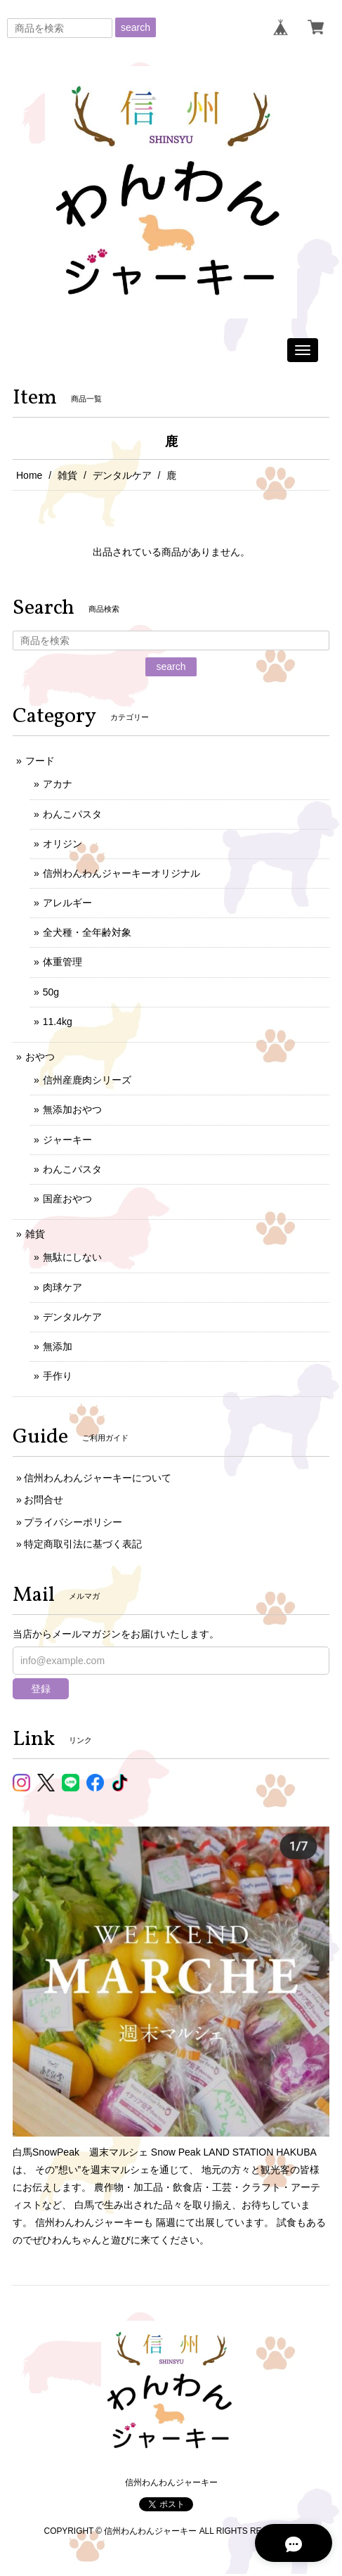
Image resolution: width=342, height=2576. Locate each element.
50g (51, 992)
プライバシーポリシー (73, 1522)
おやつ (40, 1056)
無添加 (57, 1346)
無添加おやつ (72, 1109)
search (135, 27)
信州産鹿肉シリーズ (87, 1080)
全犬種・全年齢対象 (87, 932)
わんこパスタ (72, 814)
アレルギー (67, 902)
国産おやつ (67, 1198)
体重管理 (62, 961)
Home (29, 475)
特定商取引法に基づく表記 (83, 1544)
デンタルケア (122, 475)
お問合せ (43, 1499)
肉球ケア (62, 1287)
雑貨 (67, 475)
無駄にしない (72, 1257)
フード (40, 760)
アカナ (57, 784)
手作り (57, 1376)
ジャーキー (67, 1139)
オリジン (62, 843)
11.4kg (57, 1021)
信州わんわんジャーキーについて (97, 1477)
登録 (41, 1688)
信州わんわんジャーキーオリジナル (121, 873)
